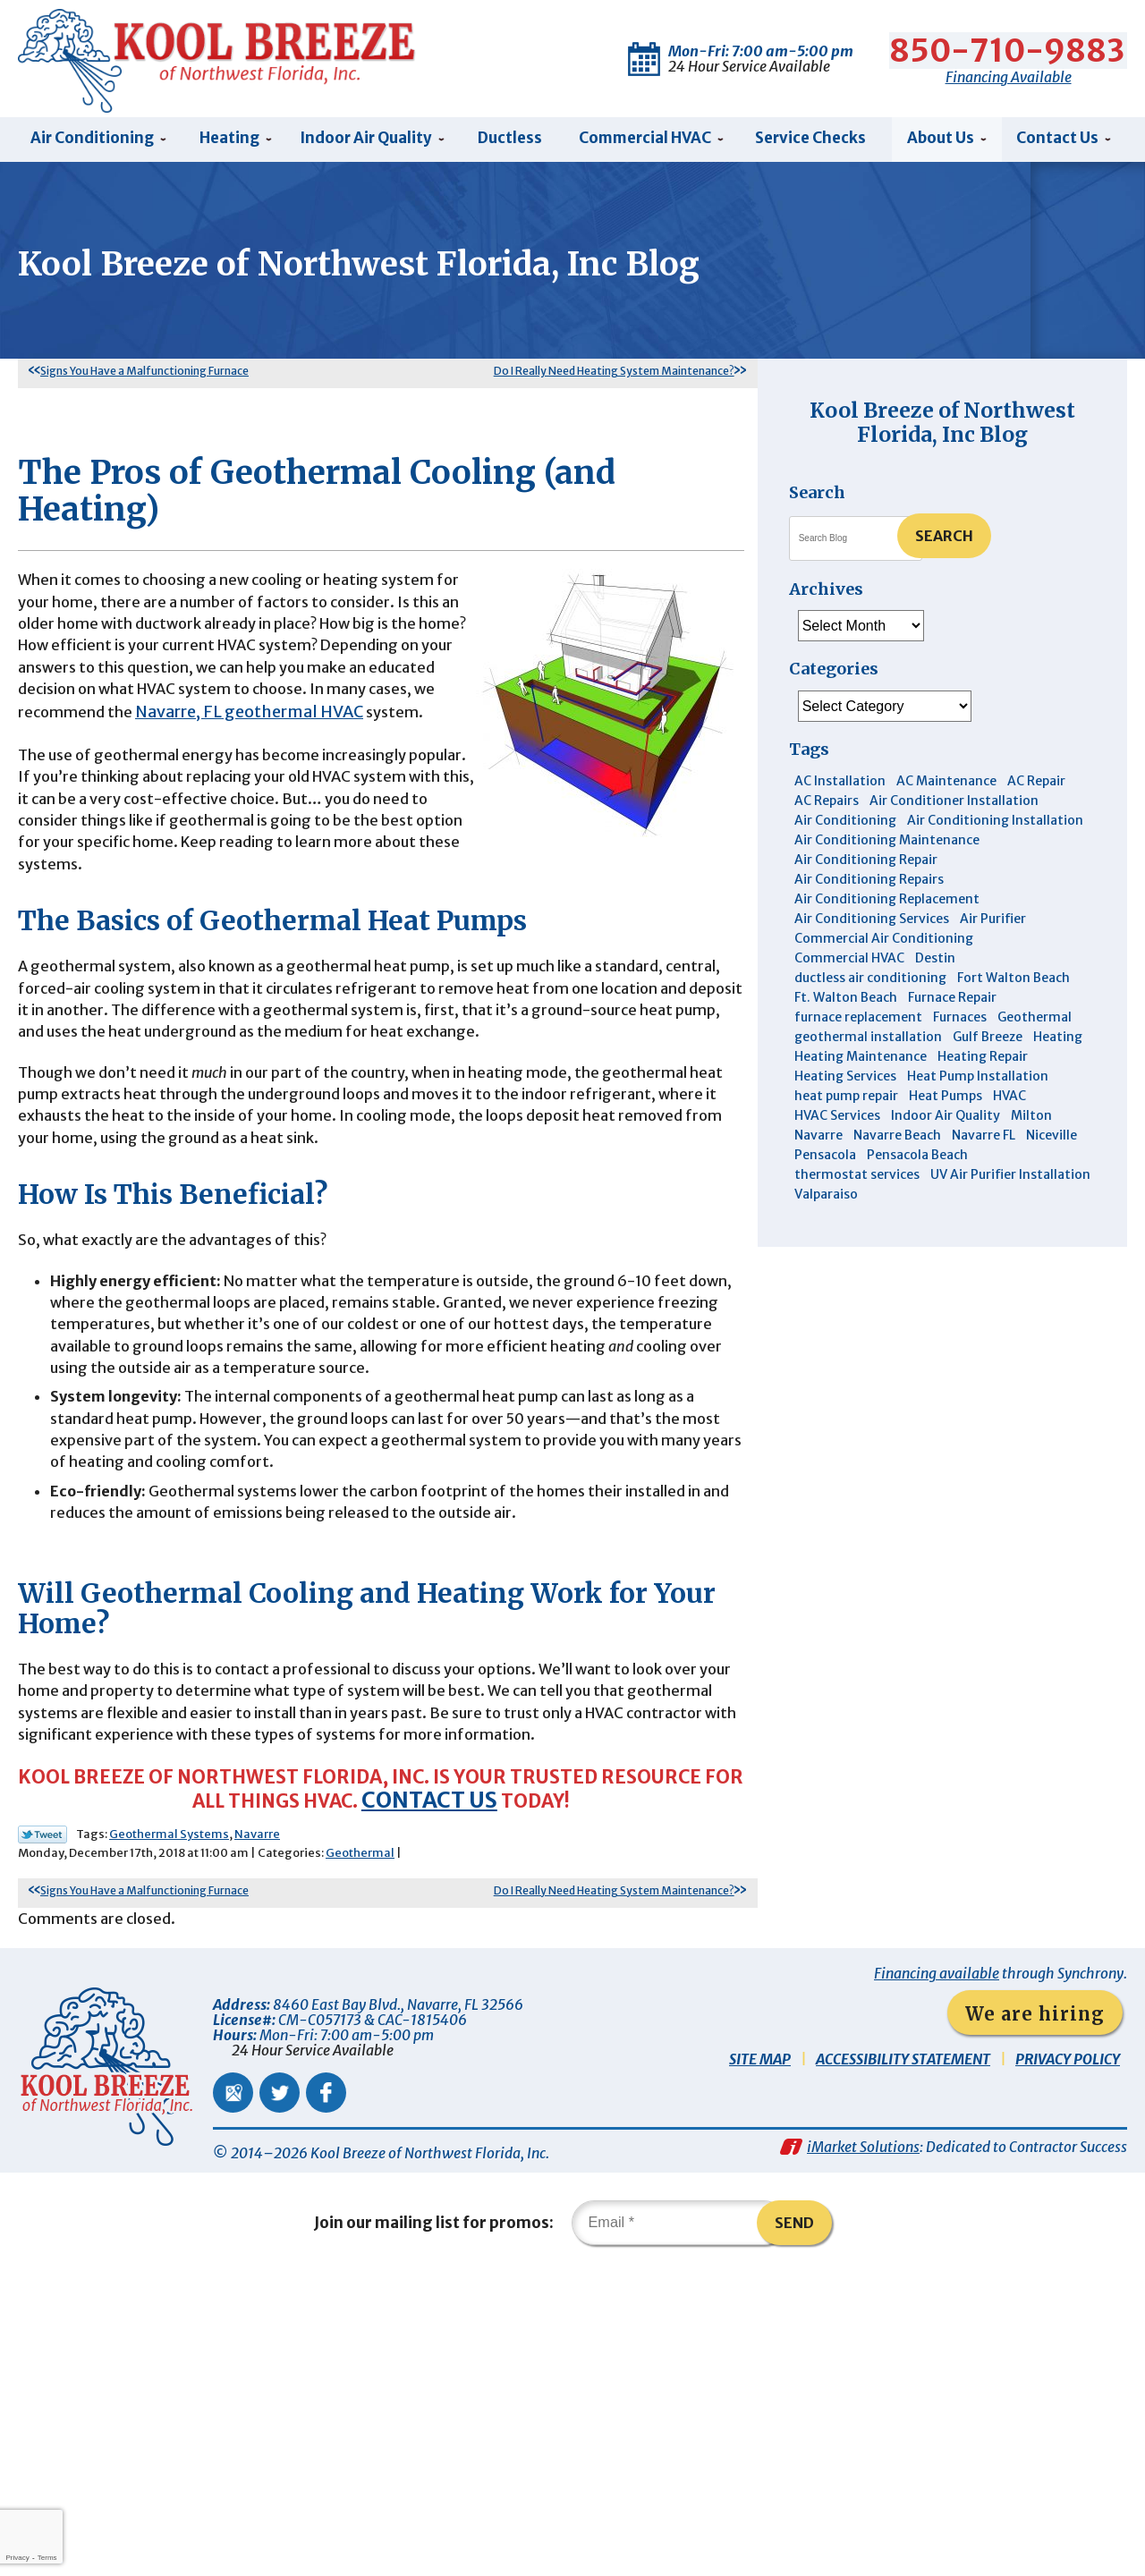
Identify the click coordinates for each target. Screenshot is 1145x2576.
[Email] (679, 2526)
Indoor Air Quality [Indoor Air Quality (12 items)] (945, 1119)
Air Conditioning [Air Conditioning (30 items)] (845, 824)
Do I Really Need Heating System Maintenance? (614, 374)
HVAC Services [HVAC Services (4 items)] (837, 1119)
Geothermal (360, 2137)
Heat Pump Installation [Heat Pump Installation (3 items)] (977, 1080)
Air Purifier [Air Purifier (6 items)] (993, 922)
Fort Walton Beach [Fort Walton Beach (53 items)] (1013, 981)
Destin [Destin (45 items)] (935, 961)
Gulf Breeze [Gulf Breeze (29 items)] (987, 1040)
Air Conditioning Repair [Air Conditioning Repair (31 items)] (865, 863)
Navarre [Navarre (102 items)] (818, 1139)
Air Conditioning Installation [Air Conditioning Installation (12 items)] (995, 824)
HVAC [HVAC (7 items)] (1009, 1099)
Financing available (936, 2264)
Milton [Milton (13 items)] (1031, 1119)
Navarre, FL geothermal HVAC (132, 799)
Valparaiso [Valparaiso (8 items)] (826, 1198)
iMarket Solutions (863, 2444)
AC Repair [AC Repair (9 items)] (1036, 784)
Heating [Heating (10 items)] (1057, 1040)
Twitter (279, 2383)
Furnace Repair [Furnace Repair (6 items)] (952, 1001)
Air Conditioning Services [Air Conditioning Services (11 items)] (871, 922)
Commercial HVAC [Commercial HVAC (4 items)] (849, 961)
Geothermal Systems (169, 2118)
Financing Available (1009, 71)
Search (944, 539)
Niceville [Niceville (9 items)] (1051, 1139)
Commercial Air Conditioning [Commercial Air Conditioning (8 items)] (883, 942)
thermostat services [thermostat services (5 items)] (857, 1178)
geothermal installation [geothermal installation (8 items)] (868, 1040)
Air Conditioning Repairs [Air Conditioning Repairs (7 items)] (869, 883)
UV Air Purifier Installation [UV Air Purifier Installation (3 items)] (1010, 1178)
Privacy (17, 2558)
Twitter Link (42, 2119)
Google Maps (233, 2383)
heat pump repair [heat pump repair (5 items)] (846, 1099)
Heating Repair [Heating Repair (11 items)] (982, 1060)
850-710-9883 (1009, 44)
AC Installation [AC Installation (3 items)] (840, 784)
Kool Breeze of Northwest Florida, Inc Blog (942, 425)
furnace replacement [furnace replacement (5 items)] (858, 1021)
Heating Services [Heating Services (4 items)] (845, 1080)
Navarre (257, 2118)
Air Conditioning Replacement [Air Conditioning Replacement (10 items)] (887, 902)
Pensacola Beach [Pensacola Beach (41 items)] (917, 1158)
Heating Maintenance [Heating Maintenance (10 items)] (860, 1060)
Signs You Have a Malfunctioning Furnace (144, 374)
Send (804, 2526)
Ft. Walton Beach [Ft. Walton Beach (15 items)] (845, 1001)
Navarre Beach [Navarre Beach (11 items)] (897, 1139)
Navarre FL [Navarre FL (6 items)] (983, 1139)
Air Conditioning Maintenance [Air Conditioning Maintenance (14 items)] (887, 843)
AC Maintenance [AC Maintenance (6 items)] (946, 784)
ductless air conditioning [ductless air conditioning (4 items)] (870, 981)
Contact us (521, 2083)
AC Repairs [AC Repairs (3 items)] (826, 804)
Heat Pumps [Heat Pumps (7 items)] (945, 1099)
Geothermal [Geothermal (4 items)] (1034, 1021)
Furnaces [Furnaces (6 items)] (960, 1021)
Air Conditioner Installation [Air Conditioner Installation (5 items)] (954, 804)
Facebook (326, 2383)
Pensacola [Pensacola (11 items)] (825, 1158)
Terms (47, 2558)
